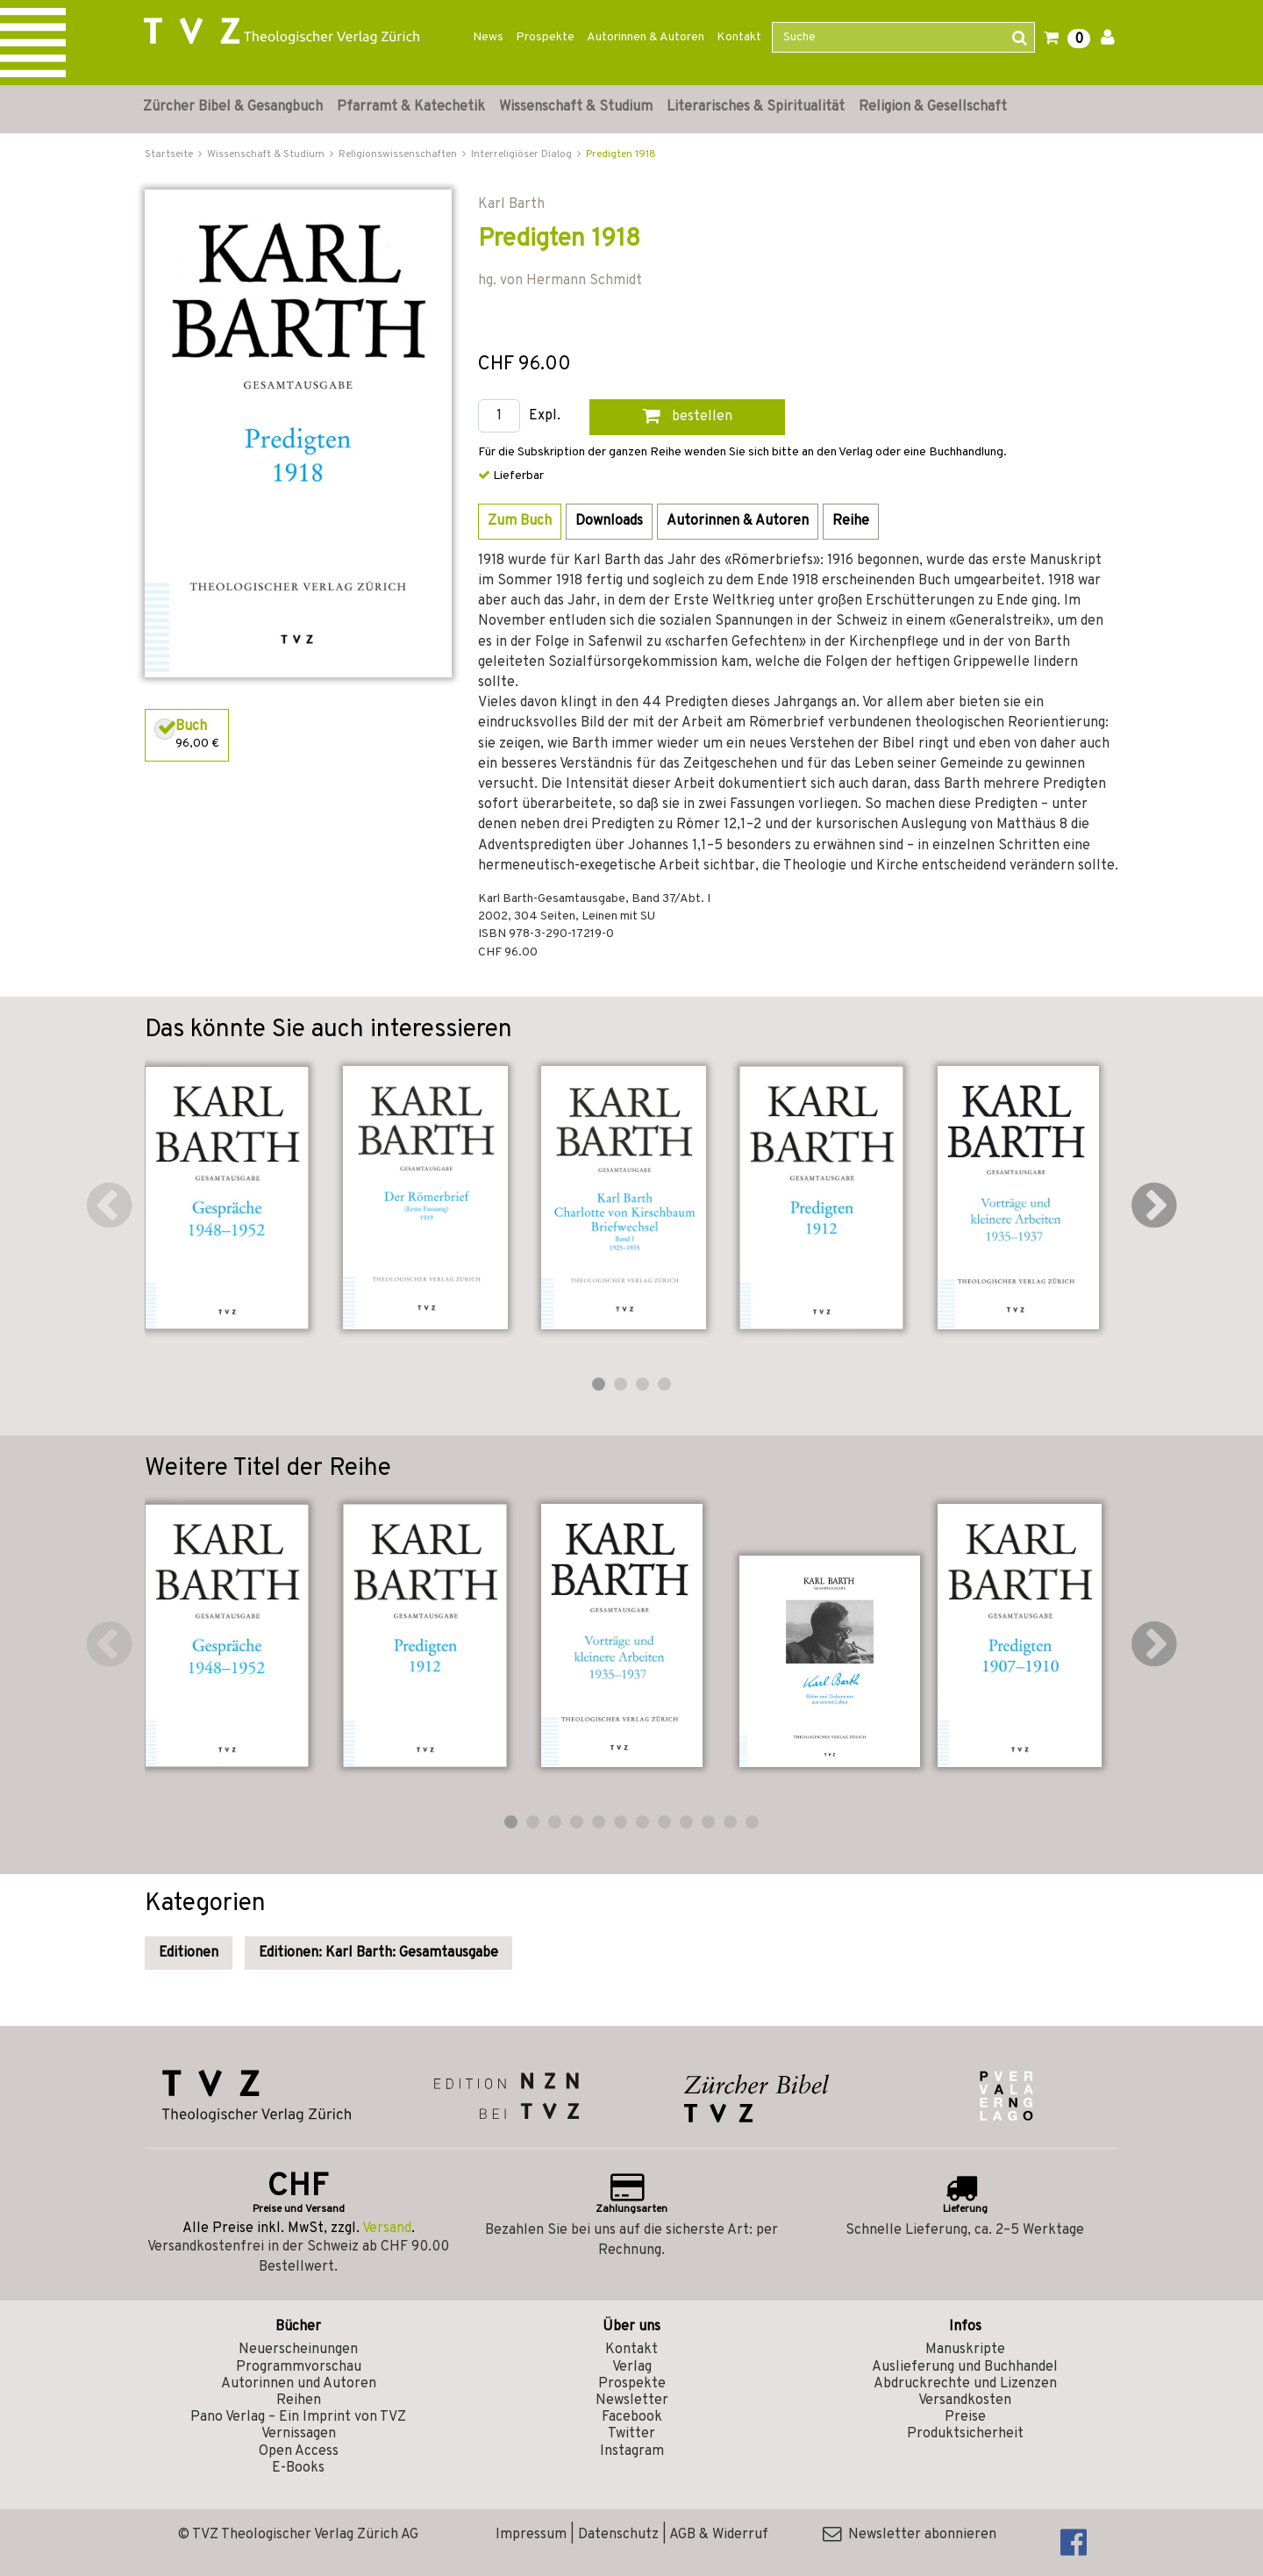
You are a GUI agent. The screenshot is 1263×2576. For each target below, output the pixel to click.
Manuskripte (965, 2349)
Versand (386, 2228)
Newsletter (632, 2400)
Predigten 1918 (621, 154)
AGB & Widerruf (718, 2535)
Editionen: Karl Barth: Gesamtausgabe (378, 1953)
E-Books (298, 2468)
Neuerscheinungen (298, 2349)
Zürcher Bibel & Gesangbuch (233, 107)
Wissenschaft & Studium (576, 107)
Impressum (531, 2535)
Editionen (188, 1953)
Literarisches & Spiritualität (756, 107)
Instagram (632, 2451)
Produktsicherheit (965, 2434)
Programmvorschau (298, 2367)
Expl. (544, 416)
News (488, 37)
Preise (965, 2417)
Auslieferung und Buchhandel (965, 2367)
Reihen (298, 2400)
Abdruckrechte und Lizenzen (965, 2384)
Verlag (632, 2367)
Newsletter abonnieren (909, 2535)
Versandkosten (964, 2400)
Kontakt (739, 37)
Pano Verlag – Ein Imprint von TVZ (298, 2417)
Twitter (631, 2434)
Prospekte (545, 37)
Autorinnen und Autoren (298, 2384)
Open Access (299, 2451)
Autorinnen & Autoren (645, 37)
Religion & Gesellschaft (933, 107)
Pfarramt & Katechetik (411, 107)
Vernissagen (298, 2434)
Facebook (632, 2417)
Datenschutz (618, 2535)
